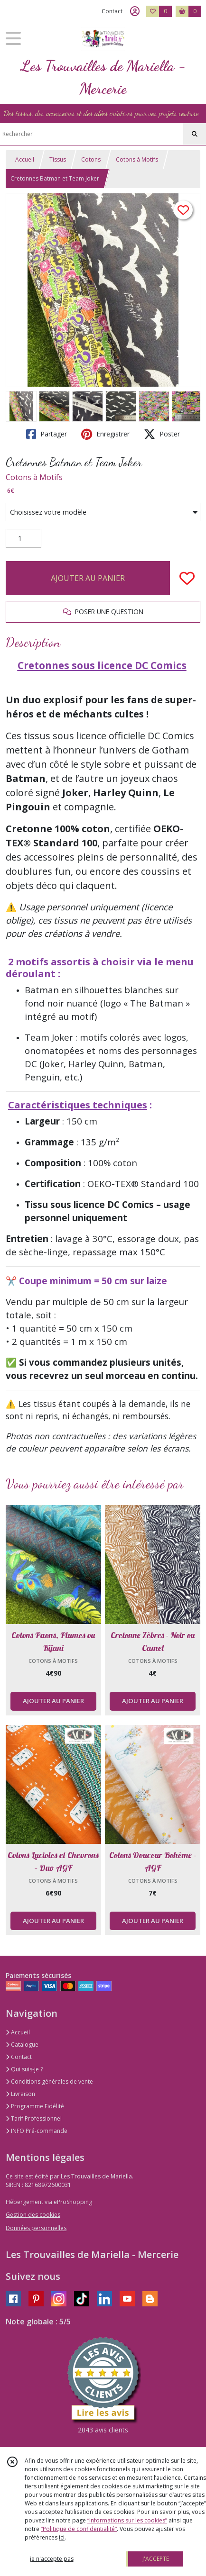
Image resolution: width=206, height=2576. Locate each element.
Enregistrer (105, 434)
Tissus (57, 159)
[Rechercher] (194, 134)
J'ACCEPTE (155, 2559)
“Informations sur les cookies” (127, 2520)
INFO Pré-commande (36, 2131)
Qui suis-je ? (24, 2069)
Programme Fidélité (35, 2106)
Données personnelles (36, 2228)
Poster (162, 434)
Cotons (91, 159)
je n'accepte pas (52, 2559)
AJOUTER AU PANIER (88, 578)
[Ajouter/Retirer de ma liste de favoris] (187, 578)
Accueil (24, 159)
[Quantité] (23, 538)
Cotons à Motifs (137, 159)
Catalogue (22, 2045)
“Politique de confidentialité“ (79, 2529)
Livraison (20, 2094)
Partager (46, 434)
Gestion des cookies (33, 2215)
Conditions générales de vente (49, 2081)
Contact (112, 11)
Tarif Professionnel (34, 2118)
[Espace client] (134, 11)
